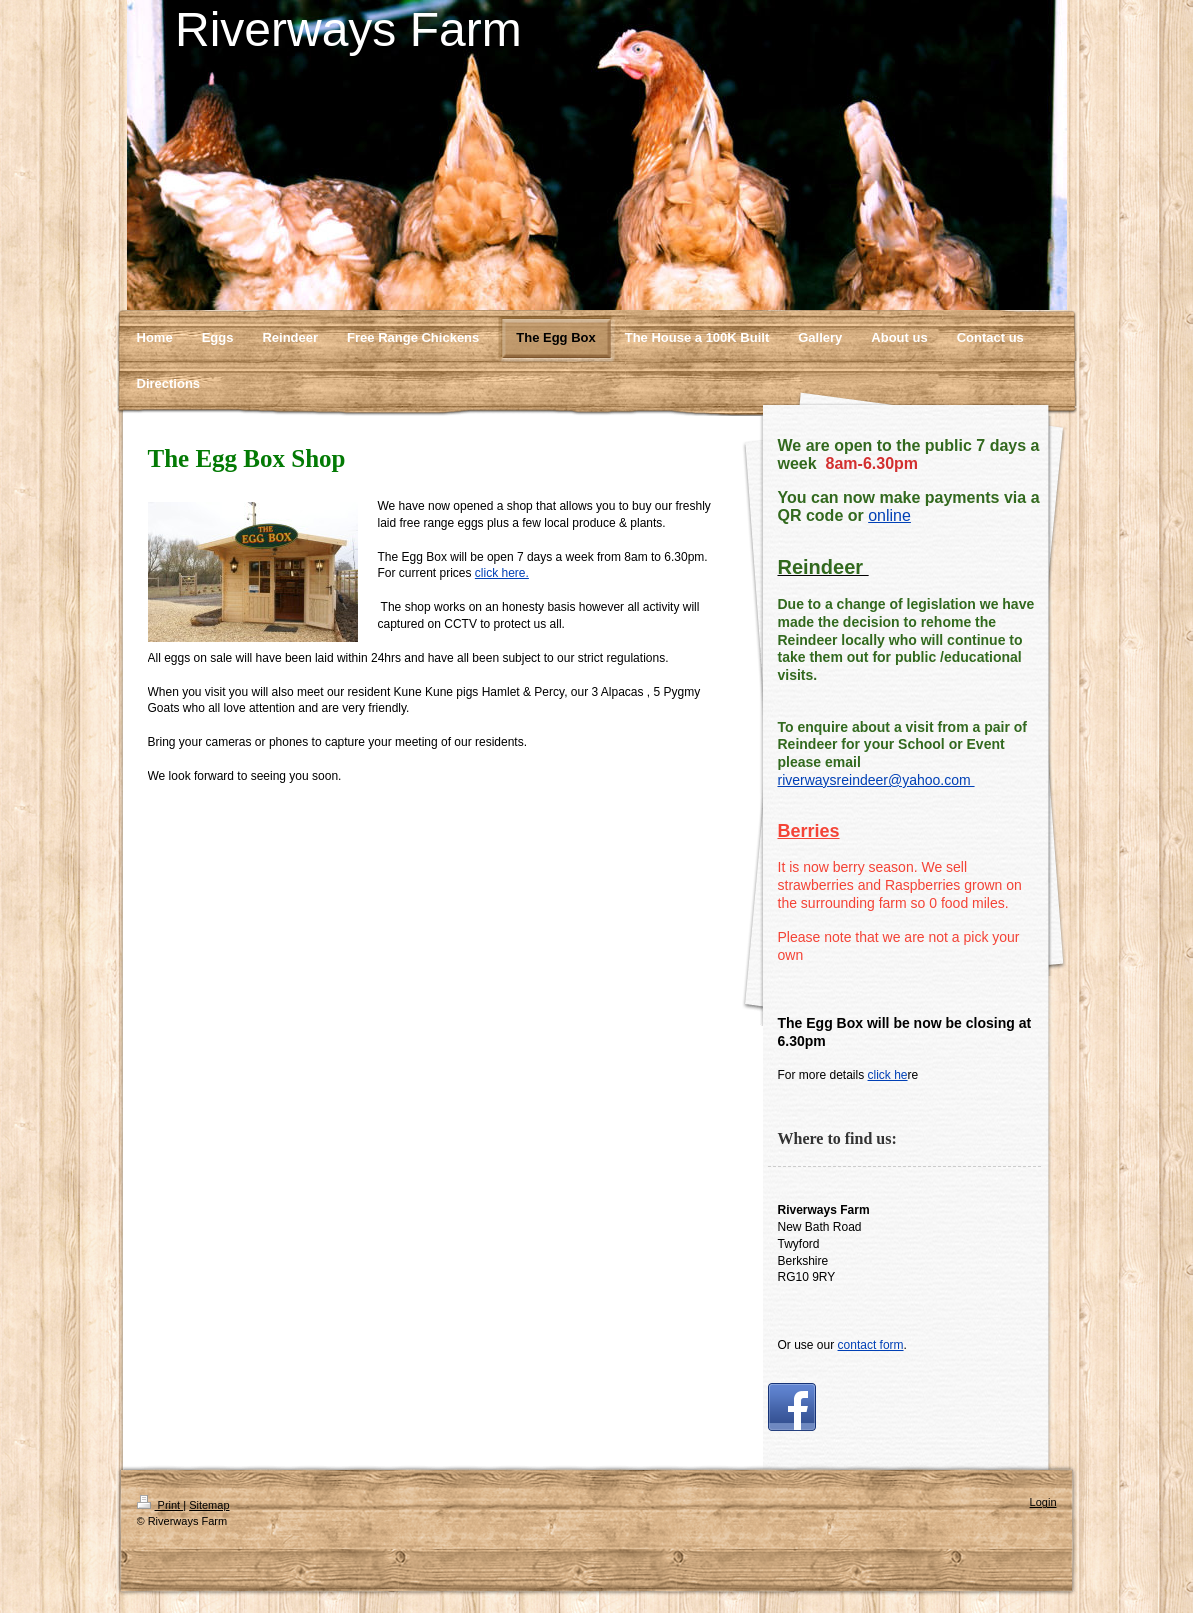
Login (1043, 1502)
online (889, 515)
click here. (502, 573)
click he (888, 1075)
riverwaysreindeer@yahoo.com (876, 780)
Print (160, 1505)
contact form (871, 1345)
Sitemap (209, 1505)
